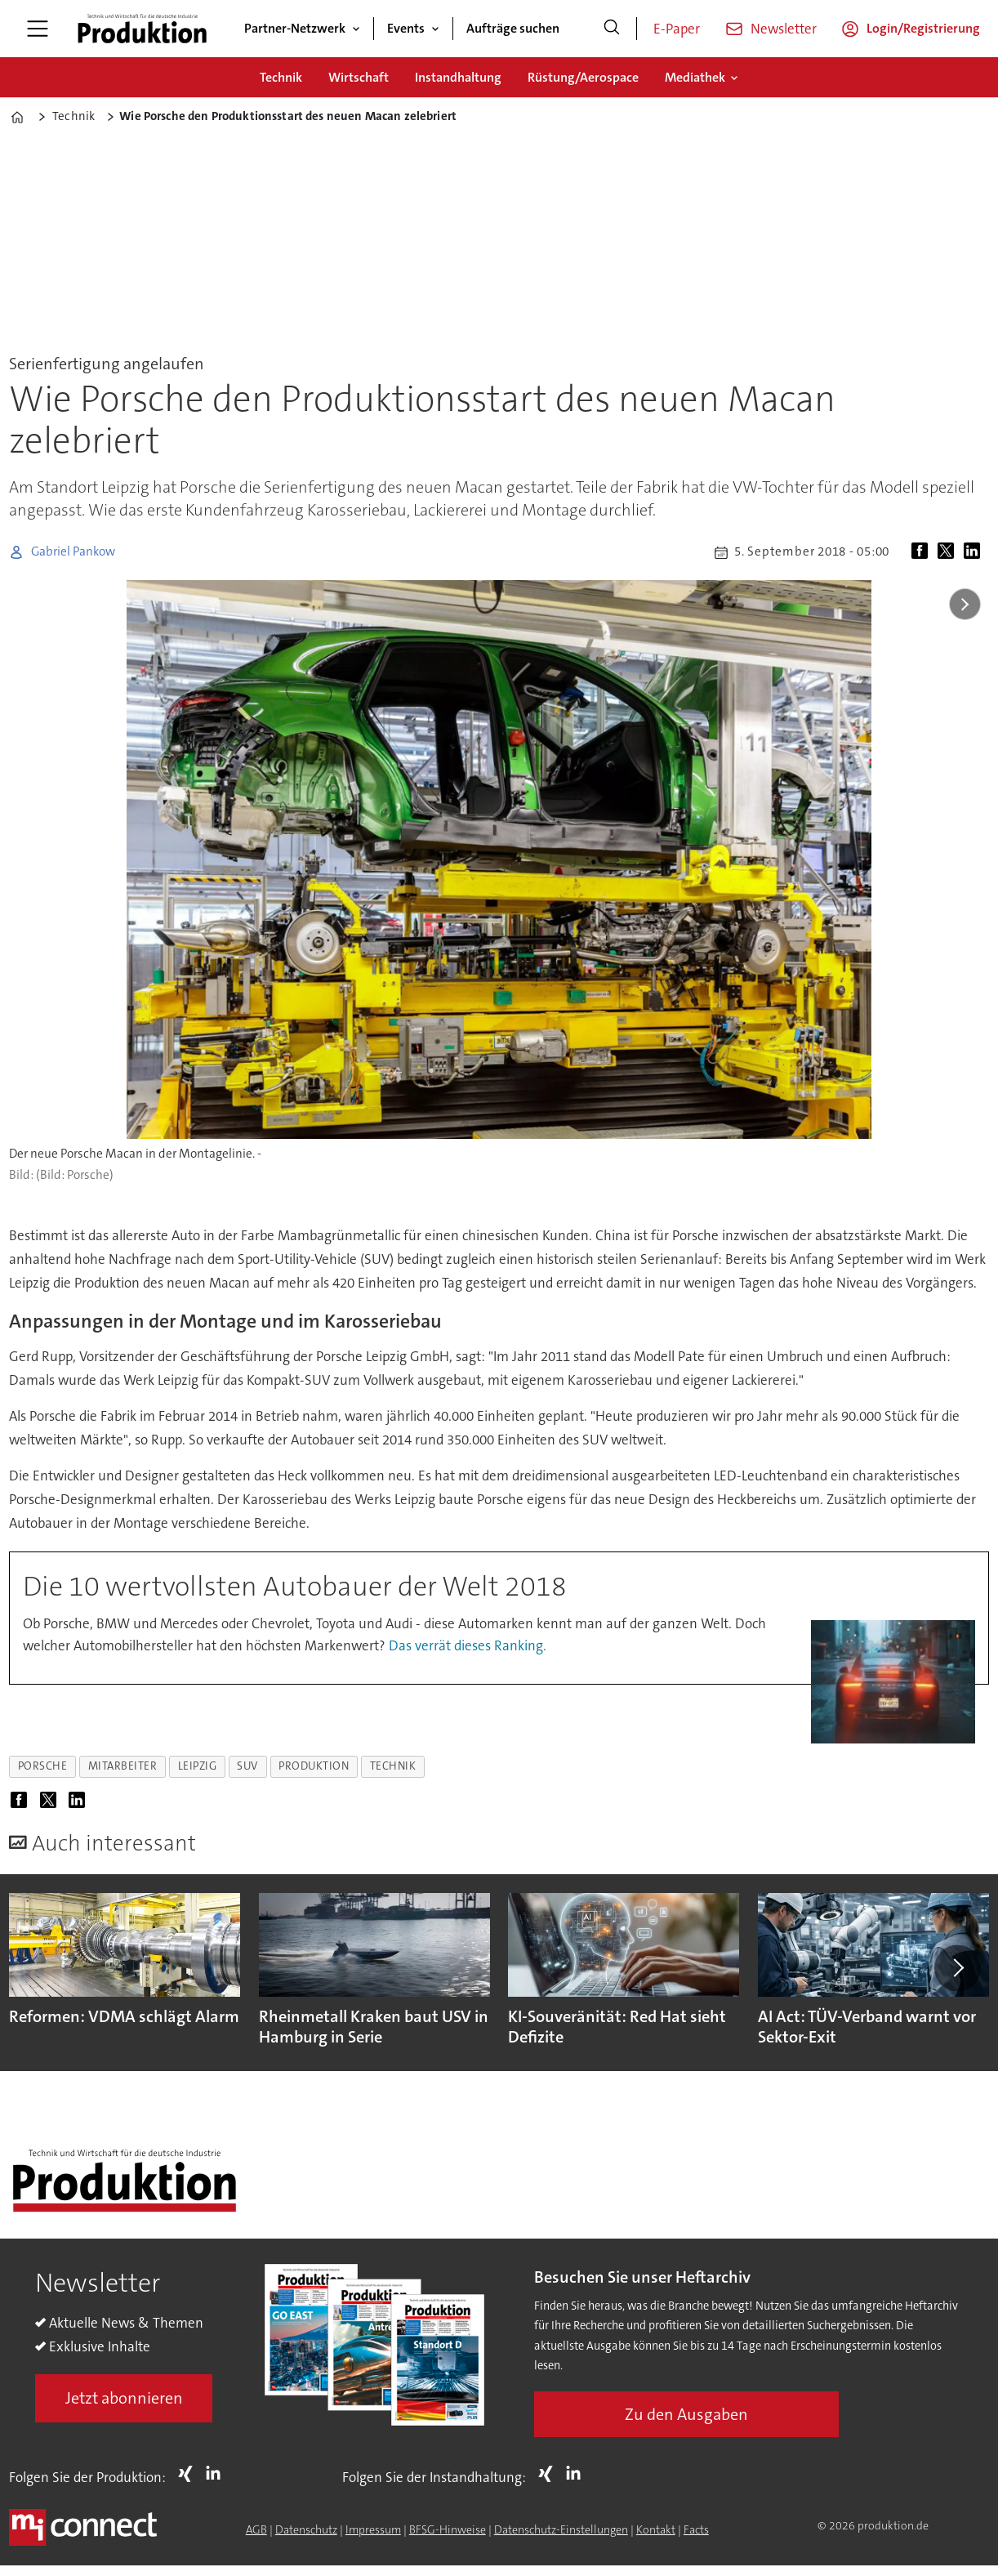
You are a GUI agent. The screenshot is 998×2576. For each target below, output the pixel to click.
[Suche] (611, 28)
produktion (313, 1766)
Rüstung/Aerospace (583, 77)
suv (247, 1766)
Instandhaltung (458, 77)
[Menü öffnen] (37, 29)
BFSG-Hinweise (447, 2529)
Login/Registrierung (923, 28)
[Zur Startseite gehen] (142, 29)
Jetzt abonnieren (124, 2398)
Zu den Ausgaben (686, 2414)
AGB (256, 2529)
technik (393, 1766)
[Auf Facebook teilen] (923, 552)
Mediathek (695, 77)
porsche (43, 1766)
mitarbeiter (123, 1766)
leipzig (197, 1766)
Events (406, 28)
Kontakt (655, 2529)
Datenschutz (306, 2529)
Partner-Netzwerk (294, 28)
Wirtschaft (358, 77)
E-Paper (676, 29)
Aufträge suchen (512, 28)
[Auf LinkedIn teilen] (975, 552)
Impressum (373, 2529)
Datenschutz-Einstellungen (561, 2529)
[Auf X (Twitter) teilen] (949, 552)
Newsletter (784, 29)
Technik (281, 77)
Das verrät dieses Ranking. (467, 1645)
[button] (957, 1968)
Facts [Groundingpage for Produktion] (696, 2529)
